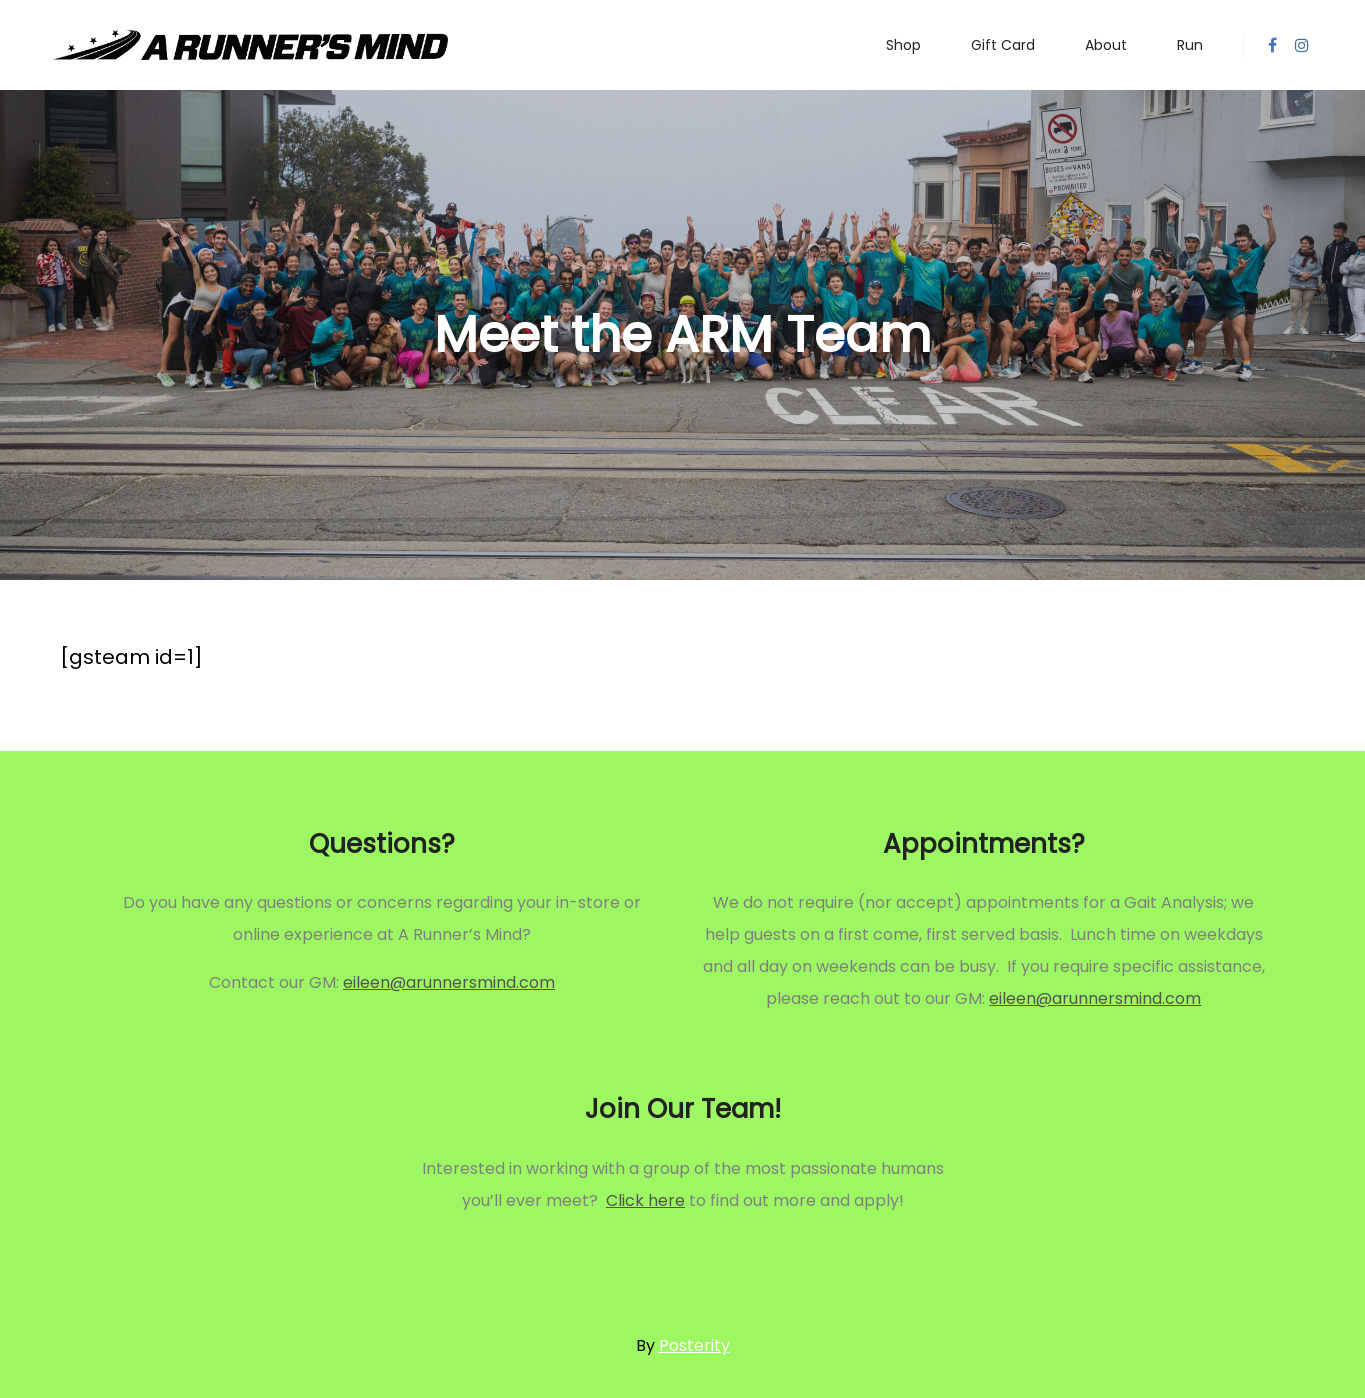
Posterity (694, 1345)
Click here (645, 1200)
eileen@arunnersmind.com (449, 982)
